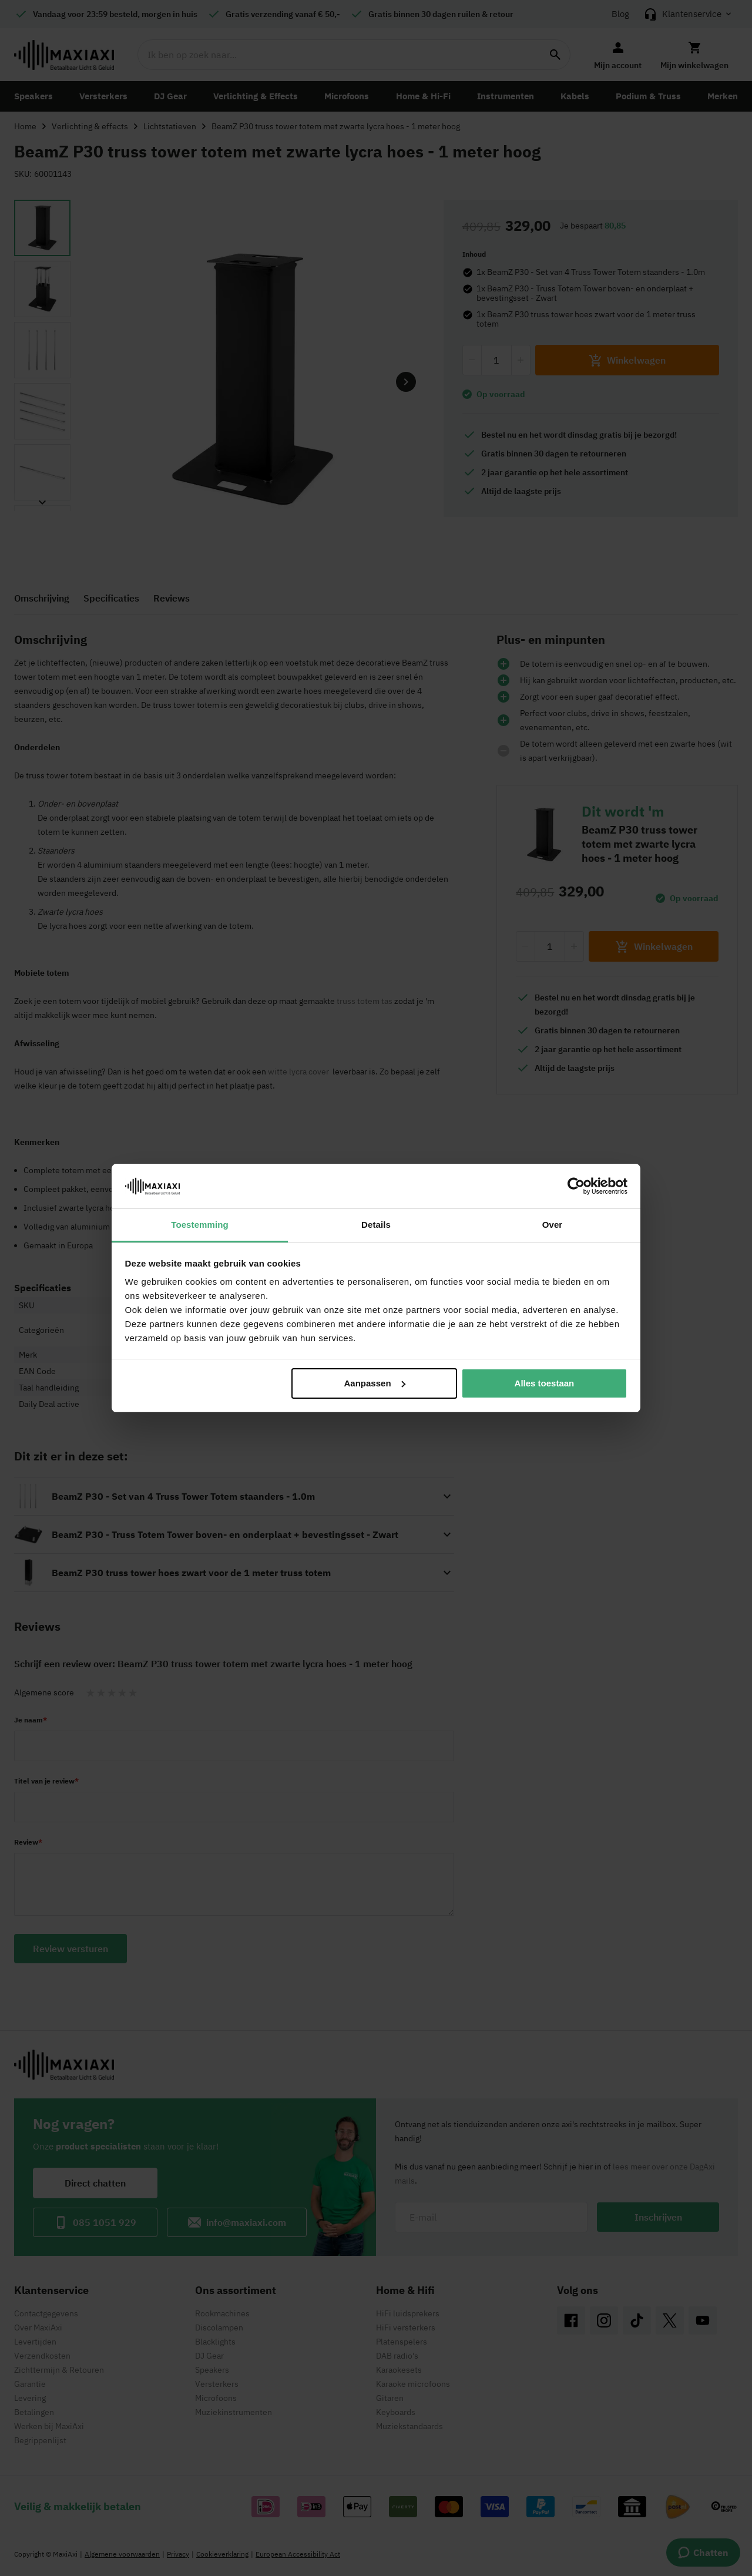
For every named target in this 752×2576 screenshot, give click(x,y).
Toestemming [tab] (200, 1225)
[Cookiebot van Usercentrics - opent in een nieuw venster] (576, 1186)
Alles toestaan (545, 1383)
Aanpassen (374, 1383)
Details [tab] (376, 1225)
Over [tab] (552, 1225)
